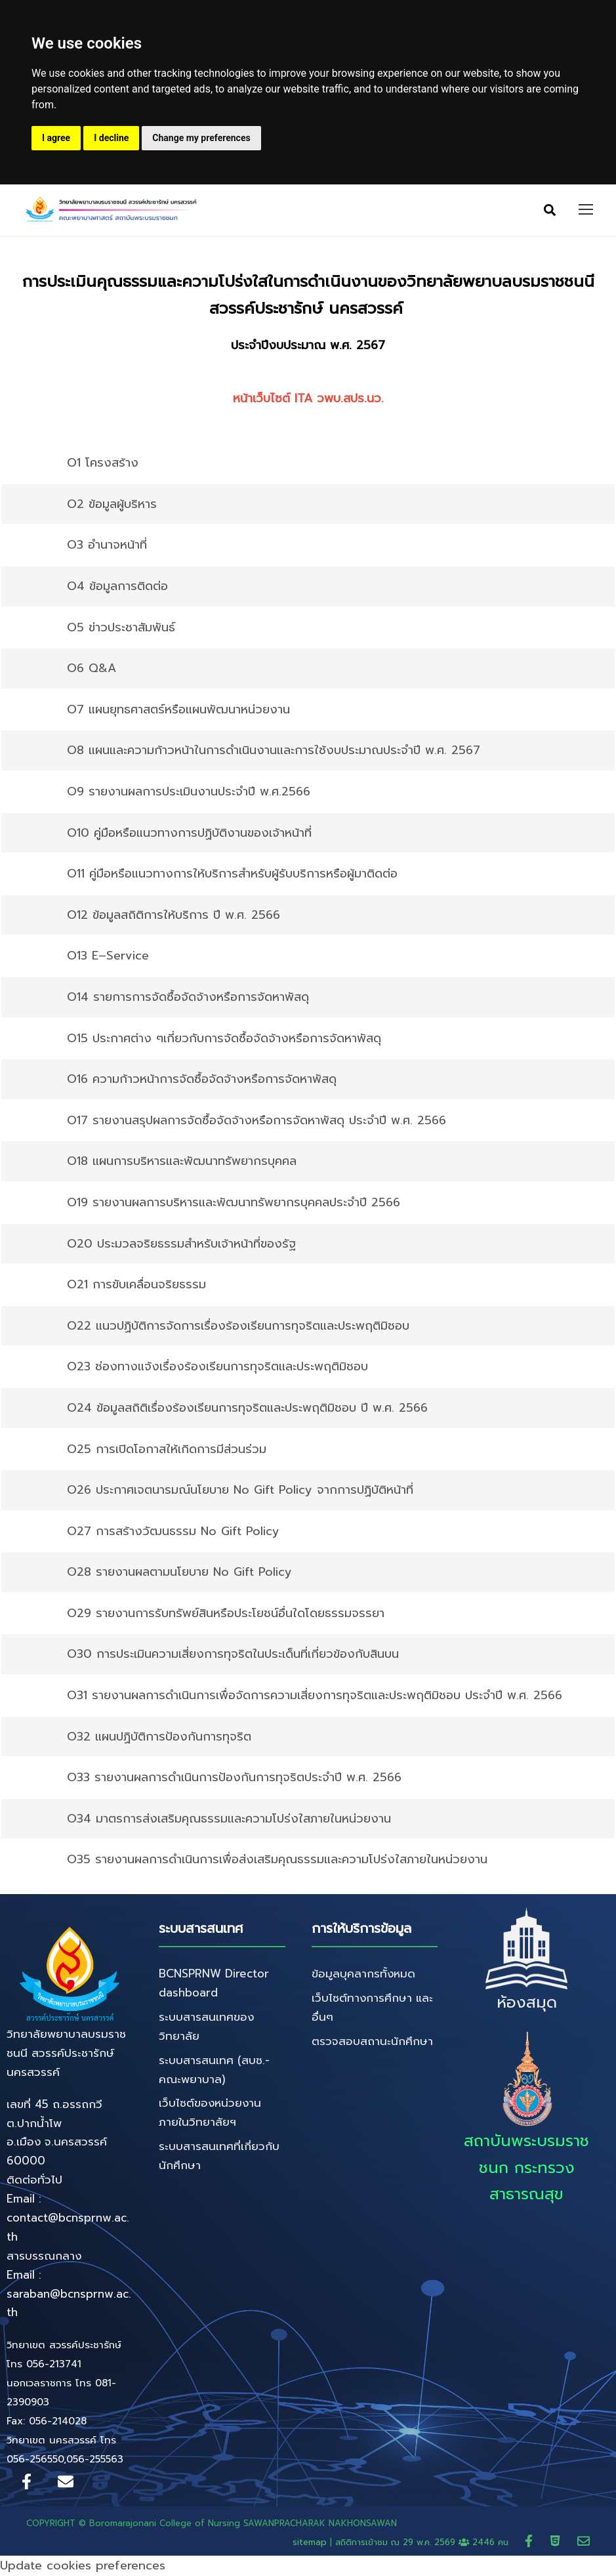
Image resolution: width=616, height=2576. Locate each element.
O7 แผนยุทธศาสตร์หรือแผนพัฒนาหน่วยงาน (178, 710)
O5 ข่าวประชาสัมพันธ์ (121, 628)
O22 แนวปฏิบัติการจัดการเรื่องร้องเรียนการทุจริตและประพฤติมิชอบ (238, 1326)
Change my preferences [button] (201, 138)
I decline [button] (111, 138)
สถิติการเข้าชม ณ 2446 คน (423, 2543)
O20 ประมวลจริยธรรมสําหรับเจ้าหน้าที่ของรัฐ (181, 1244)
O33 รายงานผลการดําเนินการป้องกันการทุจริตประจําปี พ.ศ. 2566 (234, 1778)
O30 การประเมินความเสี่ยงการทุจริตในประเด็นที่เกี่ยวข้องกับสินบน (233, 1654)
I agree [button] (56, 138)
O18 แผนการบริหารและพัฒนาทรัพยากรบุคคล (182, 1161)
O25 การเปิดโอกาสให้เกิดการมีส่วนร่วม (166, 1449)
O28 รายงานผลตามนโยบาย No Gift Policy (179, 1572)
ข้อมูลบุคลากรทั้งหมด (363, 1974)
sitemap (310, 2543)
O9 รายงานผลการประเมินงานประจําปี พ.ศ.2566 (188, 792)
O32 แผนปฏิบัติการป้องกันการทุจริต (159, 1737)
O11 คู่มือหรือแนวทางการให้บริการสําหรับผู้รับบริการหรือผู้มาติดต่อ (232, 874)
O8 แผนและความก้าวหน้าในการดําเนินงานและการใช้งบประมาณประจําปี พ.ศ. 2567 (273, 751)
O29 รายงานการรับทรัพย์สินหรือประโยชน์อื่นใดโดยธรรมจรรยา (225, 1614)
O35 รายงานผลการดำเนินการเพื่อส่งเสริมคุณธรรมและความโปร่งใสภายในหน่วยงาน (277, 1860)
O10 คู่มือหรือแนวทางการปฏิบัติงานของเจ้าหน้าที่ (189, 833)
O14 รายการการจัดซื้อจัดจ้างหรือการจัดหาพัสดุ (188, 997)
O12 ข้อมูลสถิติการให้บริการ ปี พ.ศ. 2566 (173, 915)
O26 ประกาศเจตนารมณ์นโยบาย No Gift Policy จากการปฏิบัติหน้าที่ (240, 1490)
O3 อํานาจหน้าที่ (107, 545)
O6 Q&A (91, 669)
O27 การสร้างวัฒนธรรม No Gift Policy (173, 1532)
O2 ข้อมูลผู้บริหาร (112, 505)
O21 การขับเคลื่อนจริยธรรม (136, 1285)
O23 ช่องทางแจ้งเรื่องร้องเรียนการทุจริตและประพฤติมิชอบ (217, 1367)
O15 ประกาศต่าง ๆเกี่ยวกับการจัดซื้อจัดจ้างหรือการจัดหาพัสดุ (224, 1039)
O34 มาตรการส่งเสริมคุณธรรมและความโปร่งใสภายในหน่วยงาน (229, 1819)
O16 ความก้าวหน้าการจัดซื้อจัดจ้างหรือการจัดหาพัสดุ (202, 1079)
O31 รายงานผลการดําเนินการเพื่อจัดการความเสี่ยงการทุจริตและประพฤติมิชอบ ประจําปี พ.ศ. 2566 (314, 1696)
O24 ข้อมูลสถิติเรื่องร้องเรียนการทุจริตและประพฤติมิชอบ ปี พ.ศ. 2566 (247, 1408)
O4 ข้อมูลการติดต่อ (117, 587)
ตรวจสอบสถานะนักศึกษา (372, 2041)
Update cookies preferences (82, 2566)
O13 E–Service (108, 956)
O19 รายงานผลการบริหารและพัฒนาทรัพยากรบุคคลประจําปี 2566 (233, 1203)
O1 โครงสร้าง (102, 463)
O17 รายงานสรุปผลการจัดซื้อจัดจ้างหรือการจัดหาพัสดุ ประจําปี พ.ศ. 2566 (256, 1121)
